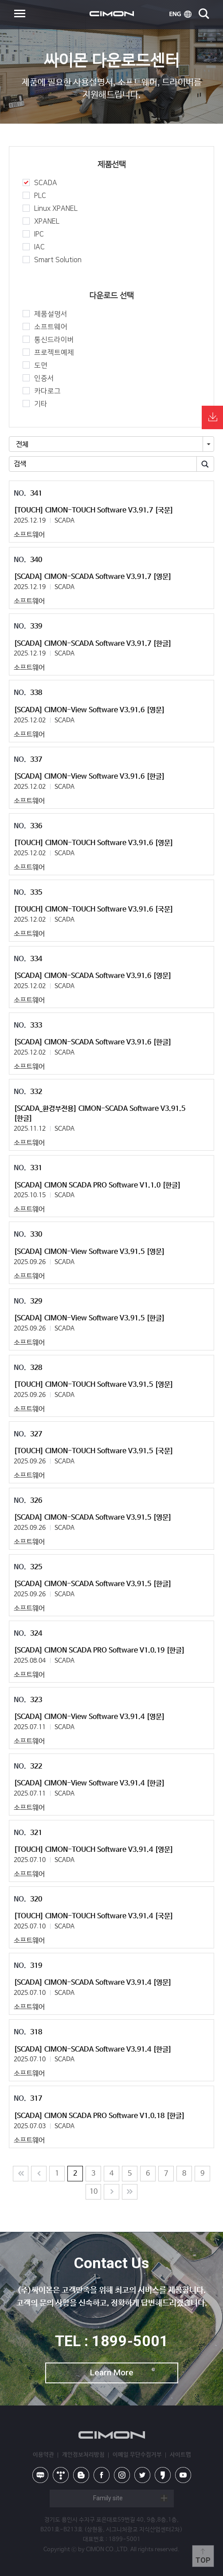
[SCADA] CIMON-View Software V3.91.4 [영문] (89, 1717)
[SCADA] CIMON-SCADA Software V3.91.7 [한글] (93, 644)
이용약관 (43, 2455)
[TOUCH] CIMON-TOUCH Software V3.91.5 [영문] (93, 1385)
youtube (183, 2475)
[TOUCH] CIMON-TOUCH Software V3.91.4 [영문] (93, 1850)
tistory (61, 2475)
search (204, 13)
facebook (102, 2475)
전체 (22, 444)
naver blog (40, 2475)
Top (203, 2560)
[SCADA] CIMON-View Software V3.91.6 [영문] (89, 710)
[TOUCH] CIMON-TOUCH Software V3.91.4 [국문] (93, 1916)
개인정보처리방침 (83, 2455)
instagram (122, 2475)
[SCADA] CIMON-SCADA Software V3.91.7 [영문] (93, 577)
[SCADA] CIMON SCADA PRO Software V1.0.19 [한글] (99, 1650)
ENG (180, 14)
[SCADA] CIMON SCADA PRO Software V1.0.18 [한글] (99, 2116)
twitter (142, 2475)
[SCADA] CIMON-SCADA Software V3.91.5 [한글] (93, 1584)
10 (94, 2192)
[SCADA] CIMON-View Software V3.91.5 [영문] (89, 1252)
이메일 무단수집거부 (137, 2455)
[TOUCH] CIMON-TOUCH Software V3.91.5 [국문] (93, 1451)
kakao (163, 2475)
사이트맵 (180, 2455)
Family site (108, 2498)
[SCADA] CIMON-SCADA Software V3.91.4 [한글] (93, 2049)
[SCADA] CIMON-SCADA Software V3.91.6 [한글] (93, 1042)
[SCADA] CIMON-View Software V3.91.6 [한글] (89, 776)
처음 (20, 2173)
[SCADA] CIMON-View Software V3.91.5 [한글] (89, 1318)
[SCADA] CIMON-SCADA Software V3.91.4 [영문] (93, 1983)
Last (129, 2192)
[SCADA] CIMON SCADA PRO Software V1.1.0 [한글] (97, 1185)
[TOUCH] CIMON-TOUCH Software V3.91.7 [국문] (93, 510)
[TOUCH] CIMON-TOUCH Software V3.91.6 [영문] (93, 843)
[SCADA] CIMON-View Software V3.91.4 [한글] (89, 1783)
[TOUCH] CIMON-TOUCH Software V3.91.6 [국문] (93, 909)
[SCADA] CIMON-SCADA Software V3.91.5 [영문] (93, 1517)
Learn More (111, 2372)
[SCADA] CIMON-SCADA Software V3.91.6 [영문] (93, 976)
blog (81, 2475)
